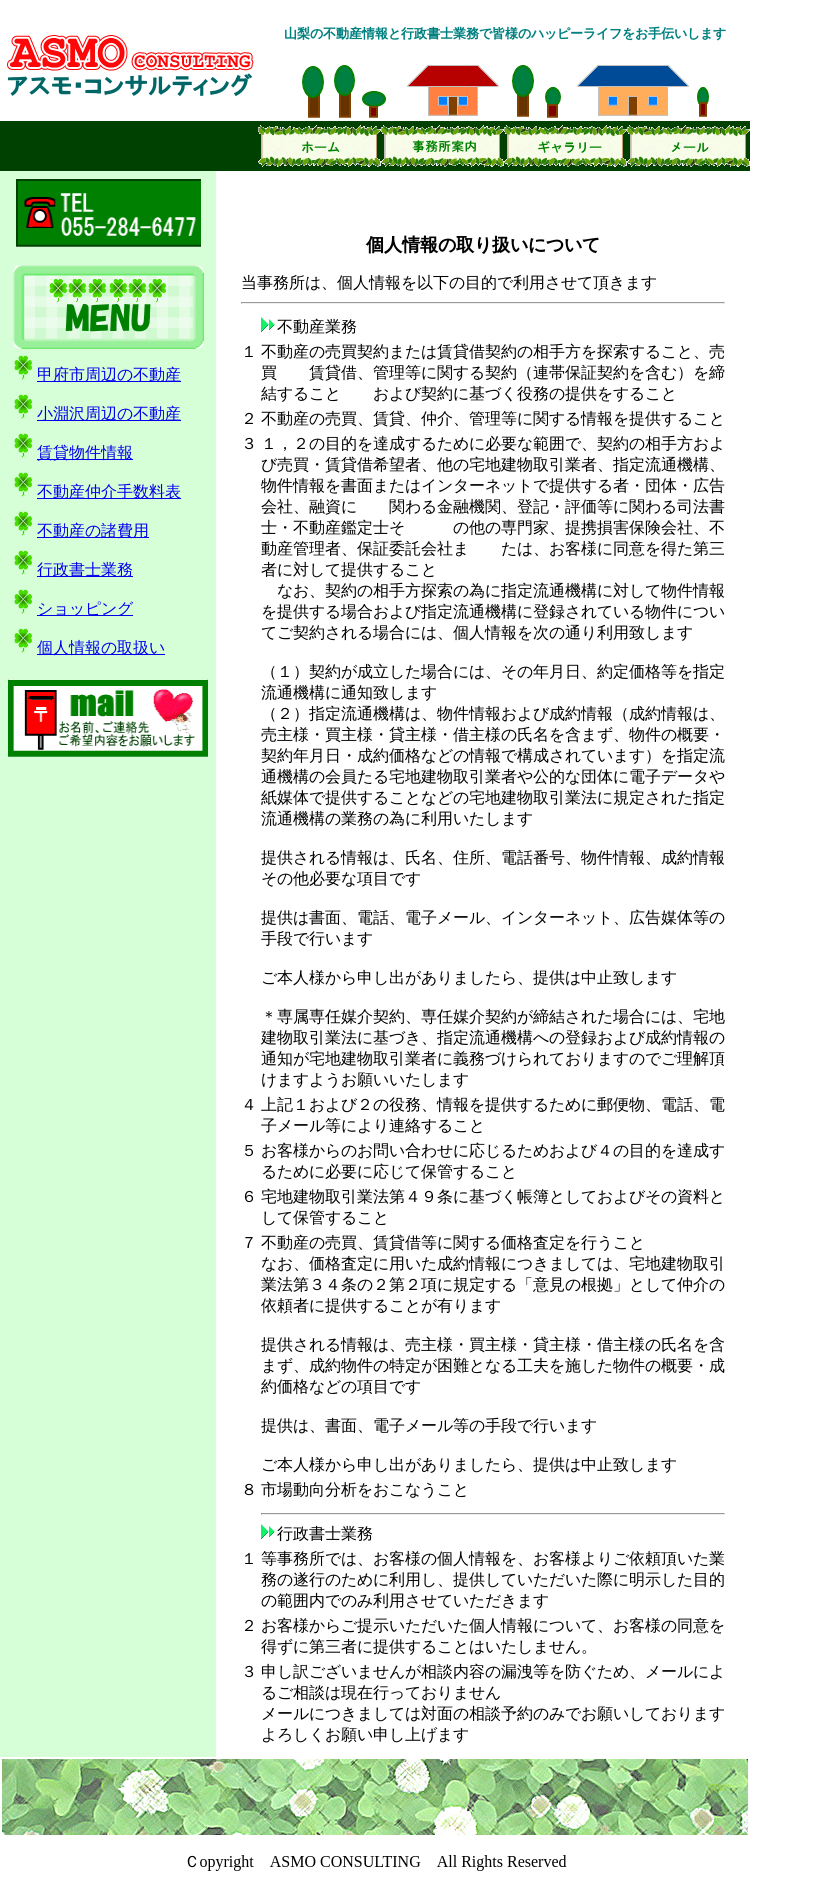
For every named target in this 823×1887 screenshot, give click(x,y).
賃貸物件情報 (71, 452)
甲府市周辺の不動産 (95, 374)
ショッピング (71, 608)
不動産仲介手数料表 (95, 491)
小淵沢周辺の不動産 (95, 413)
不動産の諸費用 (79, 530)
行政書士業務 (71, 569)
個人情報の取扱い (87, 647)
